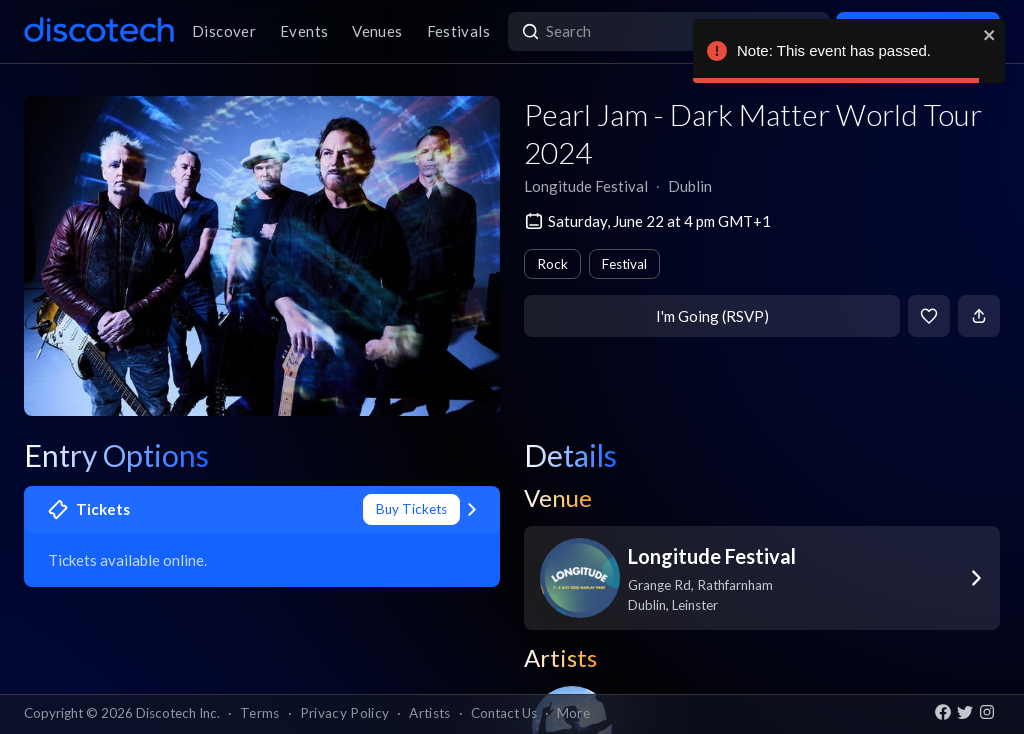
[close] (990, 35)
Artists (429, 713)
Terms (260, 713)
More (573, 713)
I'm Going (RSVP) (712, 316)
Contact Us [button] (504, 713)
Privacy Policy (345, 713)
